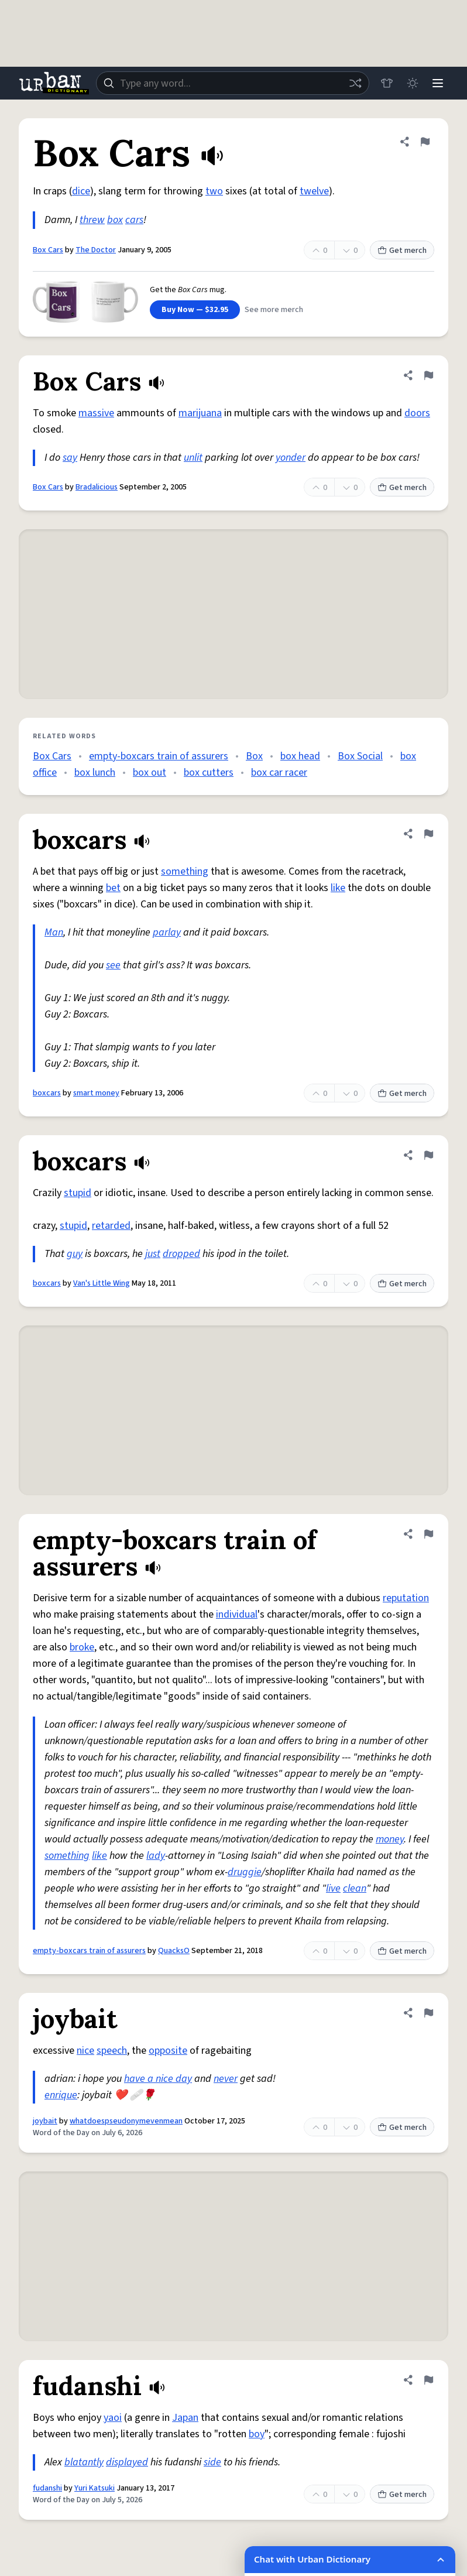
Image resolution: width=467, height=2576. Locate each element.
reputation (406, 1598)
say (70, 457)
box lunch (94, 772)
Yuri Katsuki (94, 2488)
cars (134, 220)
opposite (168, 2050)
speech (112, 2050)
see (113, 965)
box (115, 220)
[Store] (386, 83)
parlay (167, 932)
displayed (127, 2462)
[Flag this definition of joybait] (428, 2012)
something (184, 871)
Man (53, 932)
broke (82, 1647)
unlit (193, 457)
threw (92, 220)
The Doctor (95, 250)
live (333, 1888)
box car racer (279, 772)
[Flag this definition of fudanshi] (428, 2380)
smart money (96, 1093)
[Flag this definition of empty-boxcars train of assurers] (428, 1534)
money (390, 1839)
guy (75, 1253)
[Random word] (355, 83)
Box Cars (48, 250)
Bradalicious (96, 487)
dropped (181, 1253)
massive (96, 413)
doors (417, 413)
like (338, 888)
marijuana (200, 413)
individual (236, 1614)
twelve (314, 191)
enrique (60, 2095)
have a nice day (158, 2078)
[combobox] (232, 83)
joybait (45, 2121)
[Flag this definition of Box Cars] (425, 141)
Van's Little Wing (101, 1283)
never (226, 2078)
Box (254, 756)
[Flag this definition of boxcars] (428, 833)
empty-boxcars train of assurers (158, 756)
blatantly (84, 2462)
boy (257, 2434)
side (212, 2462)
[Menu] (437, 83)
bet (113, 888)
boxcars (47, 1093)
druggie (245, 1872)
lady (155, 1855)
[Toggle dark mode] (412, 83)
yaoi (113, 2417)
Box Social (360, 756)
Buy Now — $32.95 (195, 310)
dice (81, 191)
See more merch (274, 310)
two (214, 191)
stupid (77, 1193)
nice (85, 2050)
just (152, 1253)
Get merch (402, 250)
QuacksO (174, 1951)
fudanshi (47, 2488)
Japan (185, 2417)
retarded (111, 1225)
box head (300, 756)
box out (149, 772)
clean (354, 1888)
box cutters (209, 772)
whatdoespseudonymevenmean (126, 2121)
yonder (290, 457)
